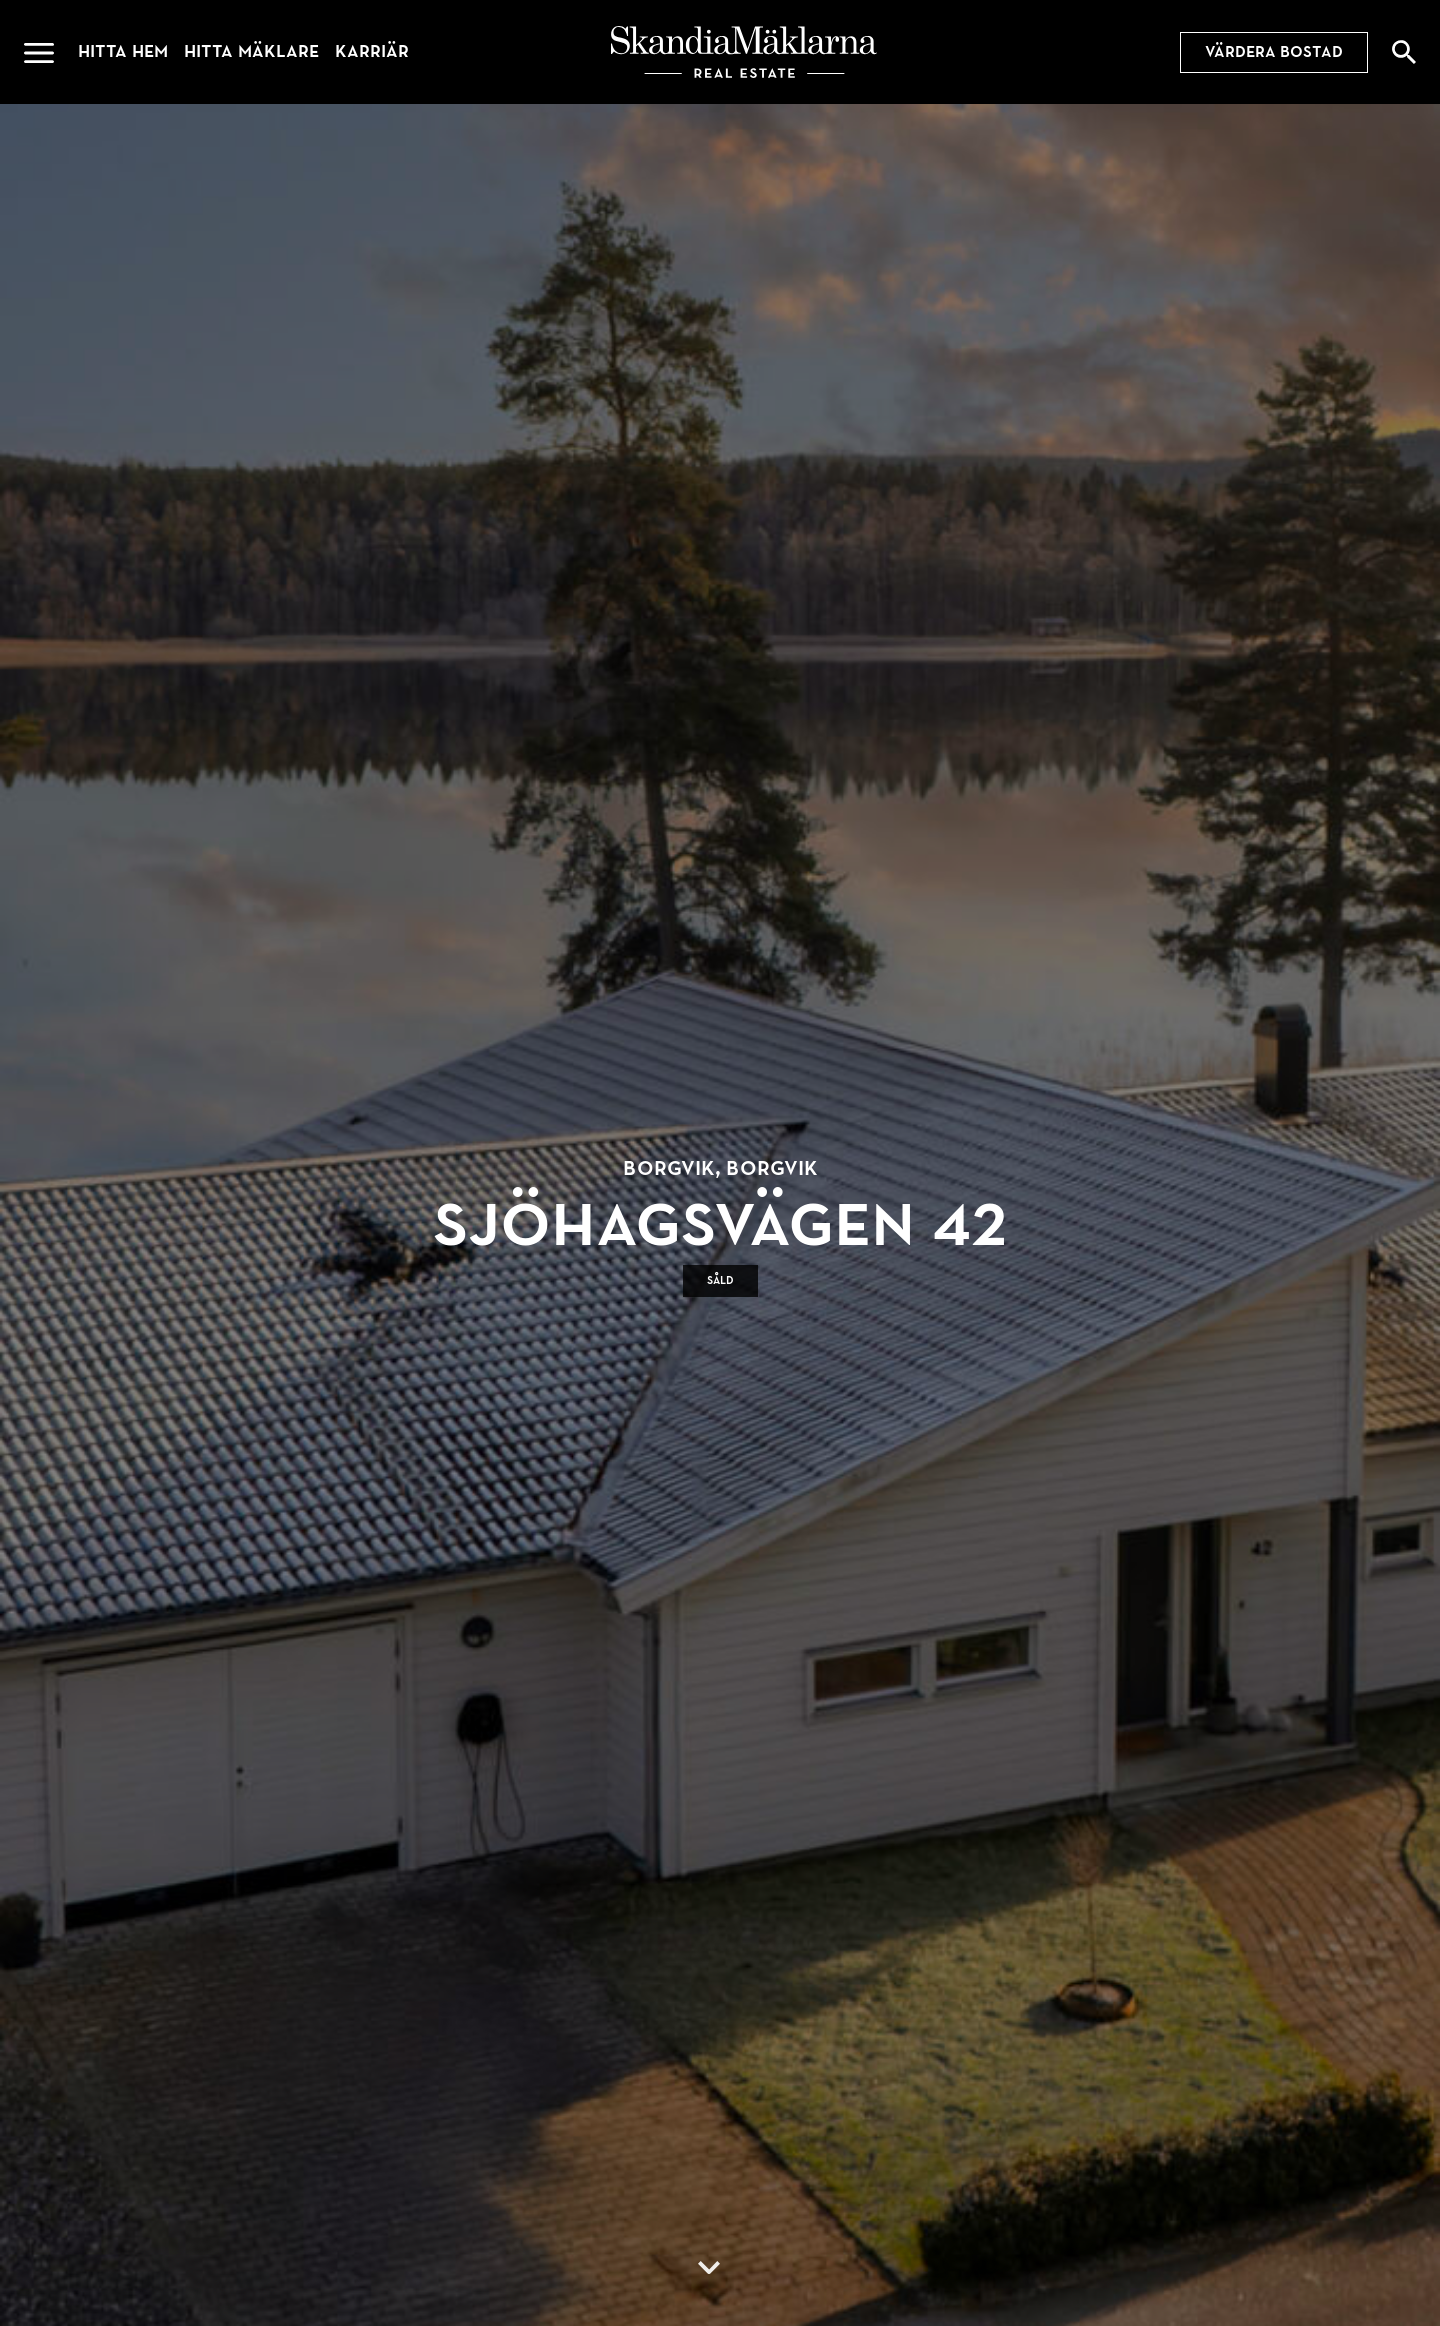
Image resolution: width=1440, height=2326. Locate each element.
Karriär (372, 51)
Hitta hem (123, 51)
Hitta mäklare (251, 51)
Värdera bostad (1274, 52)
